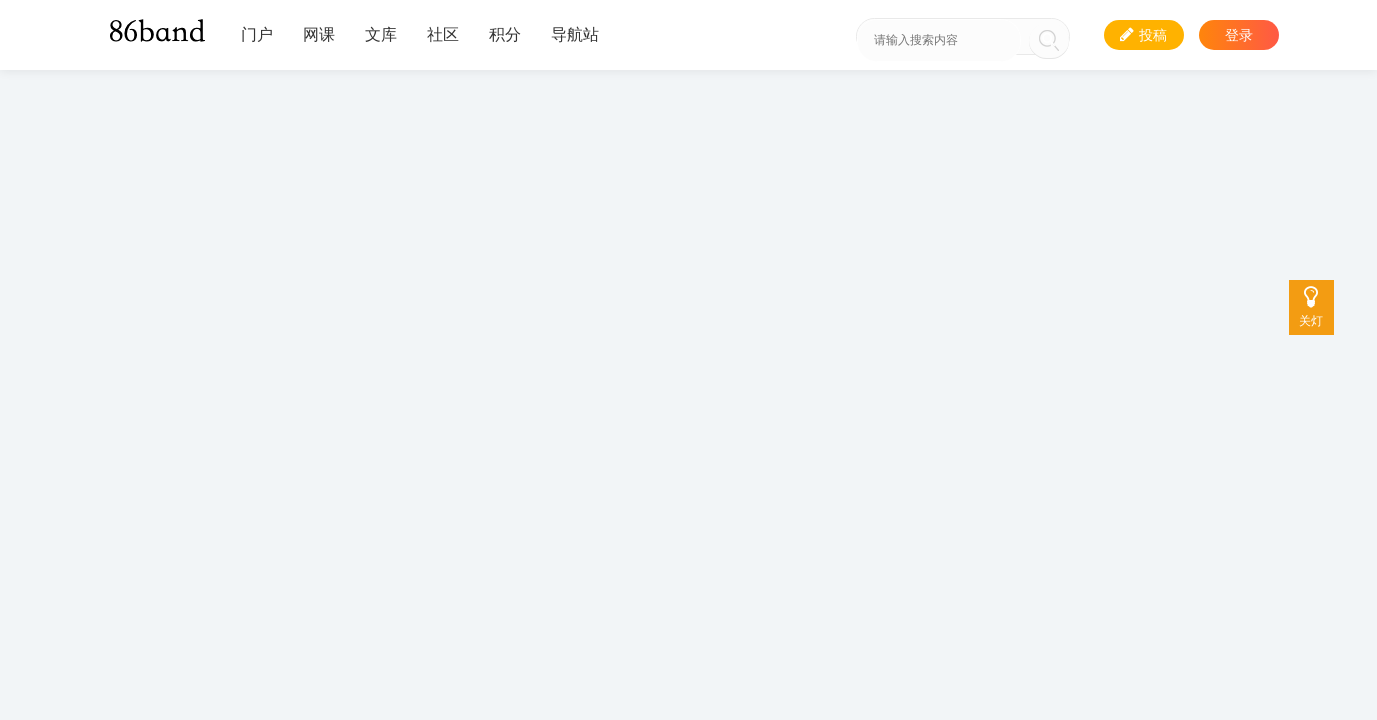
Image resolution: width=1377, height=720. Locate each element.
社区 (443, 34)
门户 (257, 34)
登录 (1239, 35)
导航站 (575, 34)
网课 (319, 34)
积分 (505, 34)
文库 (381, 34)
